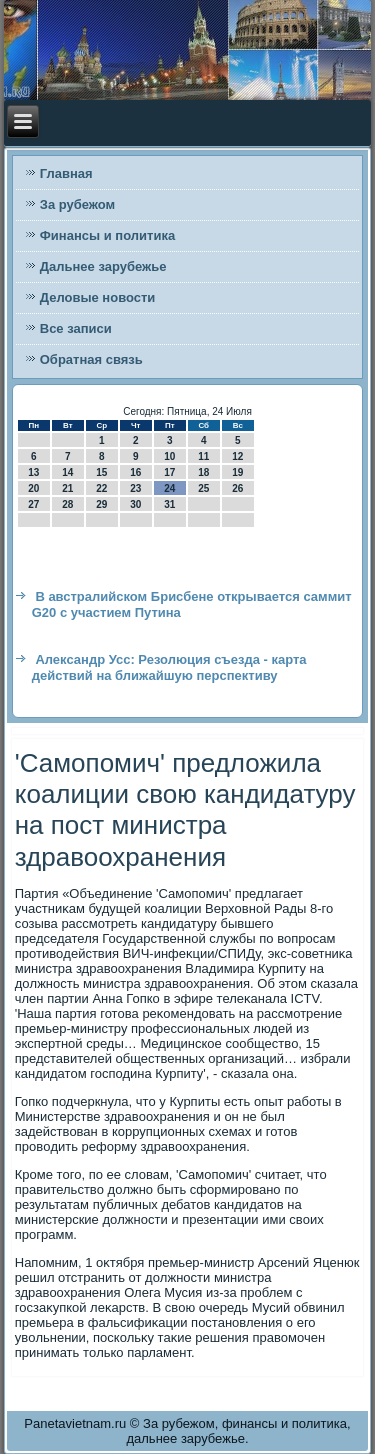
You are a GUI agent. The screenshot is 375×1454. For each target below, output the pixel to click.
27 (33, 504)
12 (237, 456)
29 (101, 504)
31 (169, 504)
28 (67, 504)
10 (169, 456)
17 (169, 472)
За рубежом (77, 204)
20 (33, 488)
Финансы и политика (107, 235)
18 (203, 472)
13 (33, 472)
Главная (66, 173)
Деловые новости (98, 297)
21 (67, 488)
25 (203, 488)
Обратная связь (91, 359)
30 (135, 504)
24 (169, 488)
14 (67, 472)
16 (135, 472)
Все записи (76, 328)
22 (101, 488)
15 (101, 472)
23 (135, 488)
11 (203, 456)
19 (237, 472)
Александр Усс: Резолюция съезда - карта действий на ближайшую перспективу (169, 667)
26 (237, 488)
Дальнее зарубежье (103, 266)
